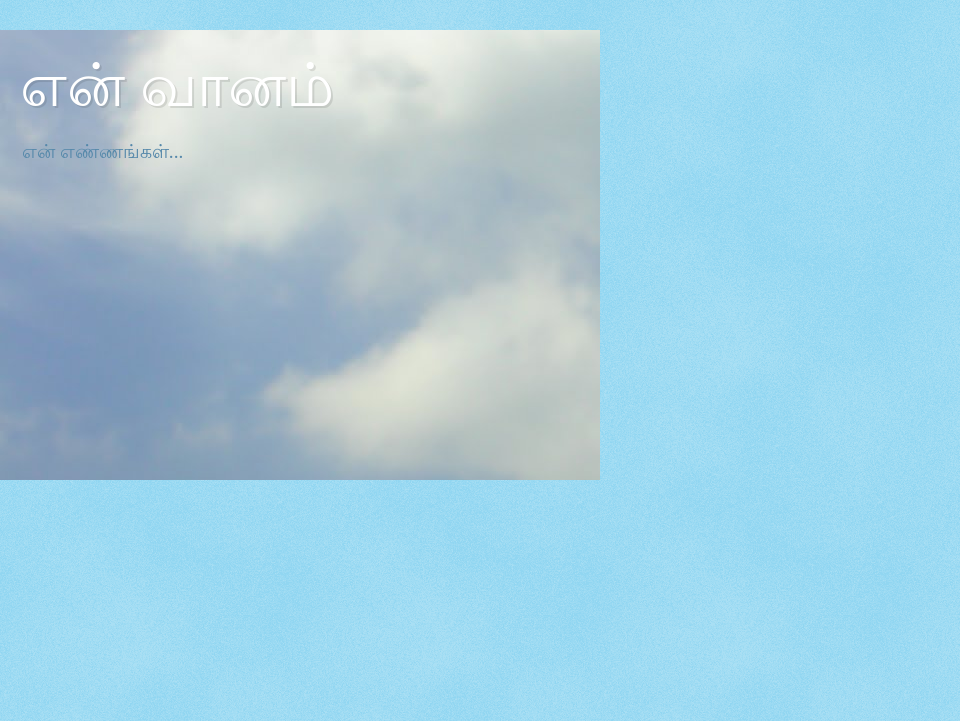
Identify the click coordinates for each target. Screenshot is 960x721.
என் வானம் (177, 86)
